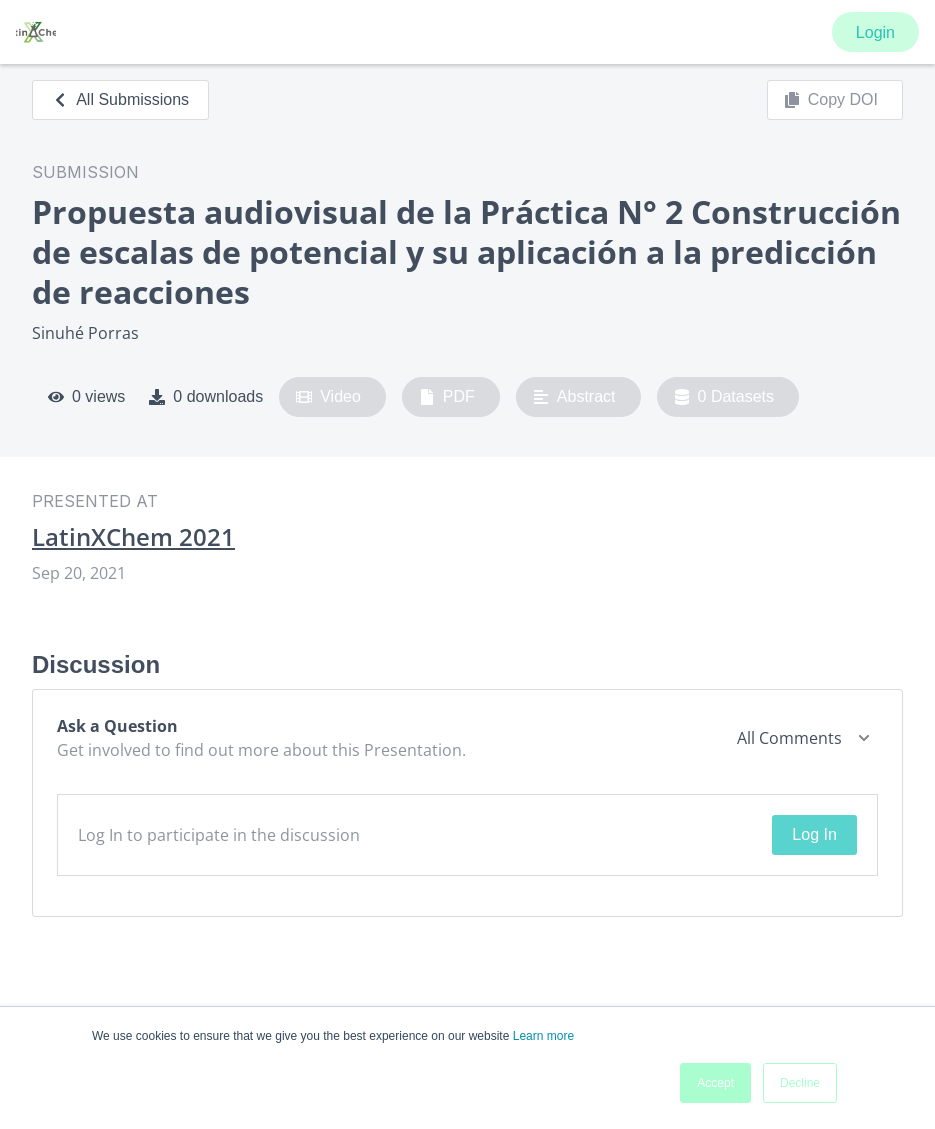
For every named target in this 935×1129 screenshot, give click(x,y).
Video (328, 397)
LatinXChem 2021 (133, 537)
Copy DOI (831, 100)
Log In (814, 834)
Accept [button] (715, 1083)
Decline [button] (800, 1083)
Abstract (574, 397)
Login (875, 32)
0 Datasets (724, 397)
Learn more (543, 1036)
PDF (447, 397)
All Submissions (120, 99)
